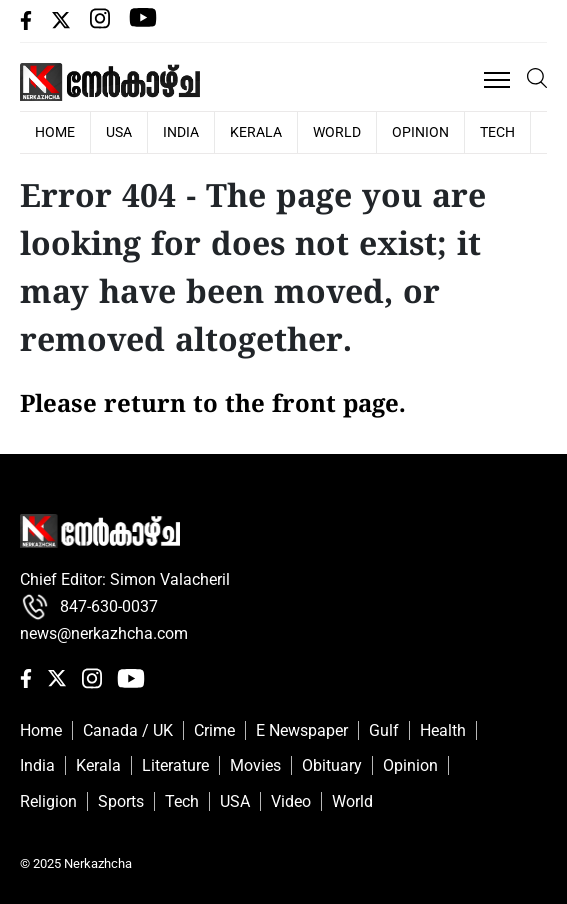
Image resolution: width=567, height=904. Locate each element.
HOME (55, 132)
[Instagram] (102, 24)
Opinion (420, 132)
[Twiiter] (63, 24)
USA (119, 132)
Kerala (256, 132)
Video (291, 801)
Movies (255, 765)
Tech (497, 132)
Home (41, 730)
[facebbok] (28, 24)
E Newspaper (302, 730)
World (337, 132)
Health (443, 730)
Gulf (384, 730)
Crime (214, 730)
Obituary (332, 765)
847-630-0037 (89, 607)
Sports (121, 801)
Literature (175, 765)
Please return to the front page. (213, 406)
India (181, 132)
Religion (48, 801)
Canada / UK (128, 730)
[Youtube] (143, 24)
